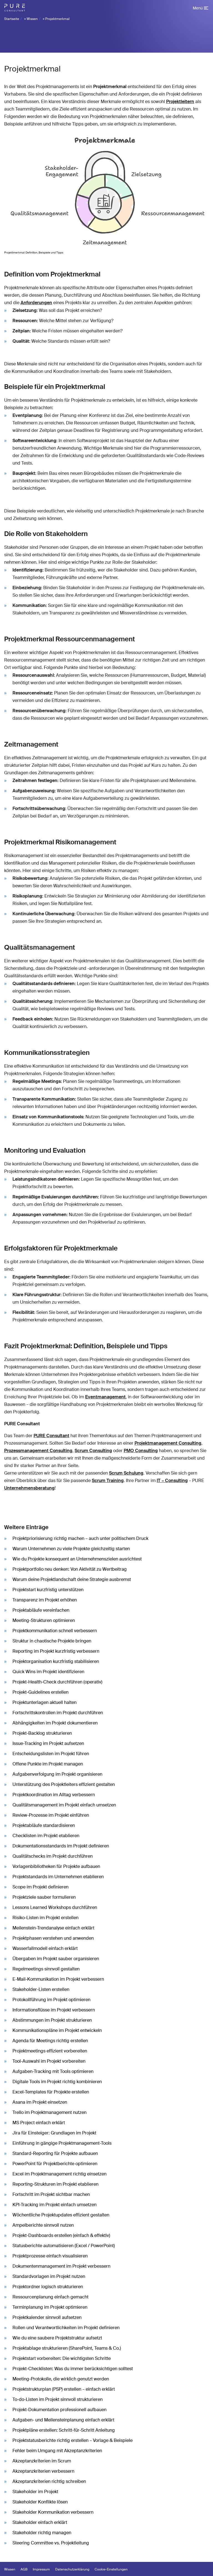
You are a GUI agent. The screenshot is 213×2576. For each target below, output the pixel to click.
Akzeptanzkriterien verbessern (43, 2471)
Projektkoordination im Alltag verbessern (53, 1795)
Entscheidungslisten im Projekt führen (50, 1754)
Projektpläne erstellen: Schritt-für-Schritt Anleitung (63, 2430)
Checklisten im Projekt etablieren (45, 1836)
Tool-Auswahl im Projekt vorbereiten (48, 2061)
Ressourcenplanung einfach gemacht (50, 2297)
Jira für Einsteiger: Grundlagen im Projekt (54, 2133)
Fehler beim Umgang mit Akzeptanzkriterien (57, 2451)
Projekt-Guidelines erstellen (40, 1692)
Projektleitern (180, 101)
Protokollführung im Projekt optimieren (51, 2000)
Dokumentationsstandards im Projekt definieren (60, 1846)
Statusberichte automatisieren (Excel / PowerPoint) (63, 2246)
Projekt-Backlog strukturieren (42, 1733)
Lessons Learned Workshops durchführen (54, 1907)
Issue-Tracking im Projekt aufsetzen (48, 1743)
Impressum (41, 2569)
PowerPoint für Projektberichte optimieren (54, 2164)
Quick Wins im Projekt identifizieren (48, 1672)
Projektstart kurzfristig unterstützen (47, 1590)
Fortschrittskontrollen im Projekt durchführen (57, 1713)
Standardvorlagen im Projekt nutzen (48, 2276)
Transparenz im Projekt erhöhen (44, 1600)
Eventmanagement (105, 1397)
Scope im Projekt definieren (40, 1887)
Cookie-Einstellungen (111, 2569)
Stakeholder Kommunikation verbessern (52, 2512)
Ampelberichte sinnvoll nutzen (43, 2225)
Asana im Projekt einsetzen (39, 2102)
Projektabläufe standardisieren (43, 1825)
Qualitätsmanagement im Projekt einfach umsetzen (64, 1805)
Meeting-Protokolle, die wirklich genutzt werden (60, 2379)
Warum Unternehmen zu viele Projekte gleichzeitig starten (71, 1549)
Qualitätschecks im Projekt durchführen (52, 1856)
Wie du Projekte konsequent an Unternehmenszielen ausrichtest (77, 1559)
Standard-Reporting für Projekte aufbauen (55, 2153)
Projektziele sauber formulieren (44, 1897)
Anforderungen (36, 303)
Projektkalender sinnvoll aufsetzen (47, 2317)
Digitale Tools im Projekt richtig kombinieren (57, 2082)
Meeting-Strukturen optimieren (43, 1620)
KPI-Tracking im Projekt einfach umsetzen (54, 2205)
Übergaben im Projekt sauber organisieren (55, 1959)
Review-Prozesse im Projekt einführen (50, 1815)
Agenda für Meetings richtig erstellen (50, 2041)
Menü (198, 8)
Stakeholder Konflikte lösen (40, 2502)
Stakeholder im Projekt (35, 2492)
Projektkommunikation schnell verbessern (54, 1631)
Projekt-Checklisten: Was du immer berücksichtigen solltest (72, 2369)
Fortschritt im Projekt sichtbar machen (51, 2194)
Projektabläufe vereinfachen (40, 1610)
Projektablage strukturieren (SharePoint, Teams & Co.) (66, 2348)
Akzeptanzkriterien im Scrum (41, 2461)
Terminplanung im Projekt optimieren (49, 2307)
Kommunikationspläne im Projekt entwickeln (57, 2030)
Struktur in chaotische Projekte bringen (51, 1641)
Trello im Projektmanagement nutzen (49, 2112)
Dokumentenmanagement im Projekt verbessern (61, 2266)
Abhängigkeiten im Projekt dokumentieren (55, 1723)
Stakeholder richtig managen (41, 2533)
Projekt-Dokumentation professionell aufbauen (59, 2410)
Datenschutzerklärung (72, 2569)
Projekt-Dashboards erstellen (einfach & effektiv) (61, 2235)
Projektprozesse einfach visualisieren (50, 2256)
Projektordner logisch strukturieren (47, 2287)
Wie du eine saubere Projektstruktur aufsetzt (57, 2338)
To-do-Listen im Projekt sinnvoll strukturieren (57, 2399)
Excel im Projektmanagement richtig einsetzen (59, 2174)
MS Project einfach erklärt (38, 2123)
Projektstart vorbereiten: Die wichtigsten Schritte (61, 2358)
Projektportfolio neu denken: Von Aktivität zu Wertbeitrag (69, 1569)
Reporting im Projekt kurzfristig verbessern (55, 1651)
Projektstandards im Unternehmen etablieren (58, 1877)
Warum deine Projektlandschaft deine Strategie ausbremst (71, 1579)
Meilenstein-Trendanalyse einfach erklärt (53, 1928)
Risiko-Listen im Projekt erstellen (45, 1918)
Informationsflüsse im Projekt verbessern (53, 2010)
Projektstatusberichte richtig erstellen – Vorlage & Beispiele (72, 2440)
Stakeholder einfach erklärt (39, 2522)
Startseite (11, 19)
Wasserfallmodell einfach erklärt (45, 1948)
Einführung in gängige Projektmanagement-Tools (61, 2143)
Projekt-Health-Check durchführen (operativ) (57, 1682)
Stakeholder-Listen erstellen (40, 1989)
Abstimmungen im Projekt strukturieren (52, 2020)
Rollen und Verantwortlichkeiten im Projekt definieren (66, 2328)
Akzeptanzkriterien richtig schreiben (49, 2481)
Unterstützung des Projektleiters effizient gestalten (63, 1784)
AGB (24, 2569)
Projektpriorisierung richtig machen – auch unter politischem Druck (80, 1538)
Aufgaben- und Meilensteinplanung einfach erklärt (63, 2420)
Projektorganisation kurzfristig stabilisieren (55, 1661)
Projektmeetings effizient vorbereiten (49, 2051)
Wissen (32, 19)
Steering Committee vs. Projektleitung (50, 2543)
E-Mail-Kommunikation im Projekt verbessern (58, 1979)
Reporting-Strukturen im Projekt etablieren (55, 2184)
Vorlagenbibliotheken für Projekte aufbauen (56, 1866)
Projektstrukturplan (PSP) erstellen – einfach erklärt (63, 2389)
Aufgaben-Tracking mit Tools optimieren (52, 2071)
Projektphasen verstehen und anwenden (53, 1938)
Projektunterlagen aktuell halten (44, 1702)
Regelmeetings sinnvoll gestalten (46, 1969)
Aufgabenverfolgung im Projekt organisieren (57, 1774)
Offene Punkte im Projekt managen (47, 1764)
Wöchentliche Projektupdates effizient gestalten (60, 2215)
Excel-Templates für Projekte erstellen (50, 2092)
